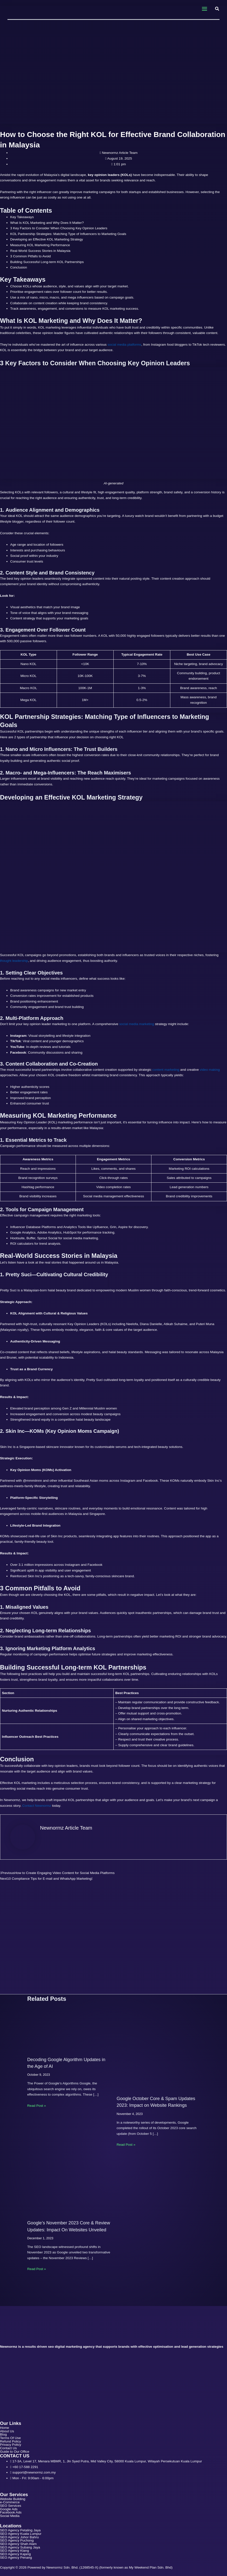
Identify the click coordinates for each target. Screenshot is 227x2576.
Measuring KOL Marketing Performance (40, 245)
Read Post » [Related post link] (36, 2106)
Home (4, 2428)
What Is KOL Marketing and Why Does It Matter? (47, 223)
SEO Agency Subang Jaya (20, 2547)
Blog (3, 2434)
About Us (7, 2431)
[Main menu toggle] (204, 9)
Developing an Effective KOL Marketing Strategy (47, 239)
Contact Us (8, 2448)
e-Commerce (10, 2502)
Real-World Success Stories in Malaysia (40, 251)
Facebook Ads (11, 2512)
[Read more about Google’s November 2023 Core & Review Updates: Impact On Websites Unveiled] (68, 2188)
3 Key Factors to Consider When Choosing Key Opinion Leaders (59, 228)
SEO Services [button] (13, 2506)
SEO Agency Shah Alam (18, 2544)
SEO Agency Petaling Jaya (20, 2530)
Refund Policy (10, 2441)
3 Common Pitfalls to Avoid (30, 256)
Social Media (9, 2516)
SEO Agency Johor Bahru (19, 2537)
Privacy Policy (10, 2444)
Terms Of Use (10, 2438)
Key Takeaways (22, 217)
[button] (217, 9)
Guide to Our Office (14, 2451)
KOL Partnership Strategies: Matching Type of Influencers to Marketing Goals (68, 234)
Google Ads (9, 2509)
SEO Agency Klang (14, 2550)
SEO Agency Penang (16, 2557)
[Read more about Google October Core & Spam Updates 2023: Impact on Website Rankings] (158, 2050)
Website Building (12, 2499)
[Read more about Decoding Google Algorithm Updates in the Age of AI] (68, 2030)
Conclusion (18, 267)
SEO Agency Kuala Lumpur (20, 2534)
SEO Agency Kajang (15, 2554)
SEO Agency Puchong (17, 2540)
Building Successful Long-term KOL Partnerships (47, 262)
